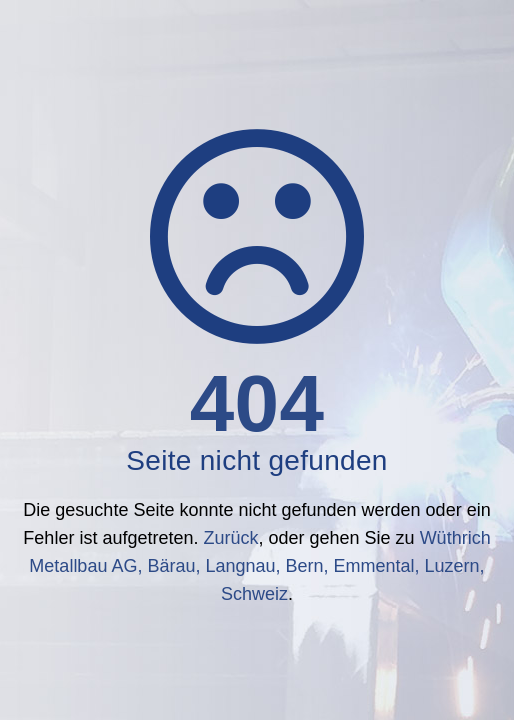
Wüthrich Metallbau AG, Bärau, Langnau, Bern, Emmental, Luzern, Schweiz (259, 566)
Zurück (230, 538)
